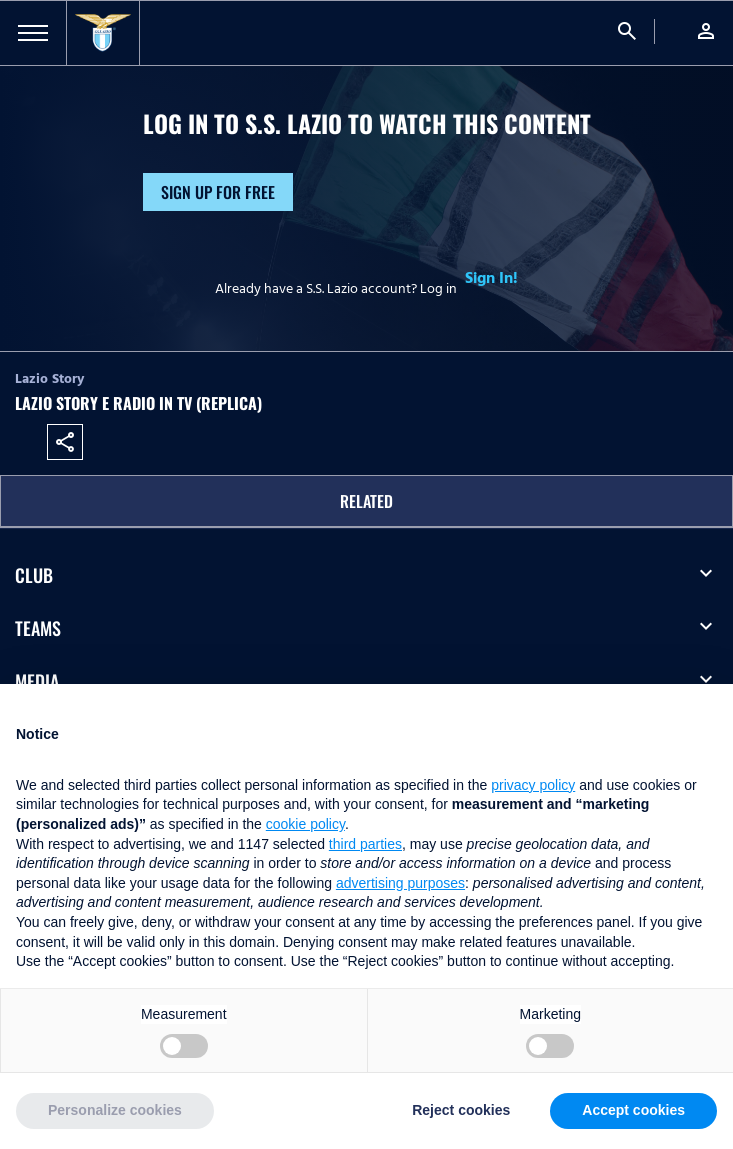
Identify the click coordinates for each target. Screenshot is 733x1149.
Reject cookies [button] (461, 1110)
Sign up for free (218, 192)
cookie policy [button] (305, 824)
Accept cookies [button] (633, 1110)
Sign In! (491, 278)
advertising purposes (400, 883)
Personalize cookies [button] (115, 1110)
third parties (365, 844)
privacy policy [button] (533, 785)
